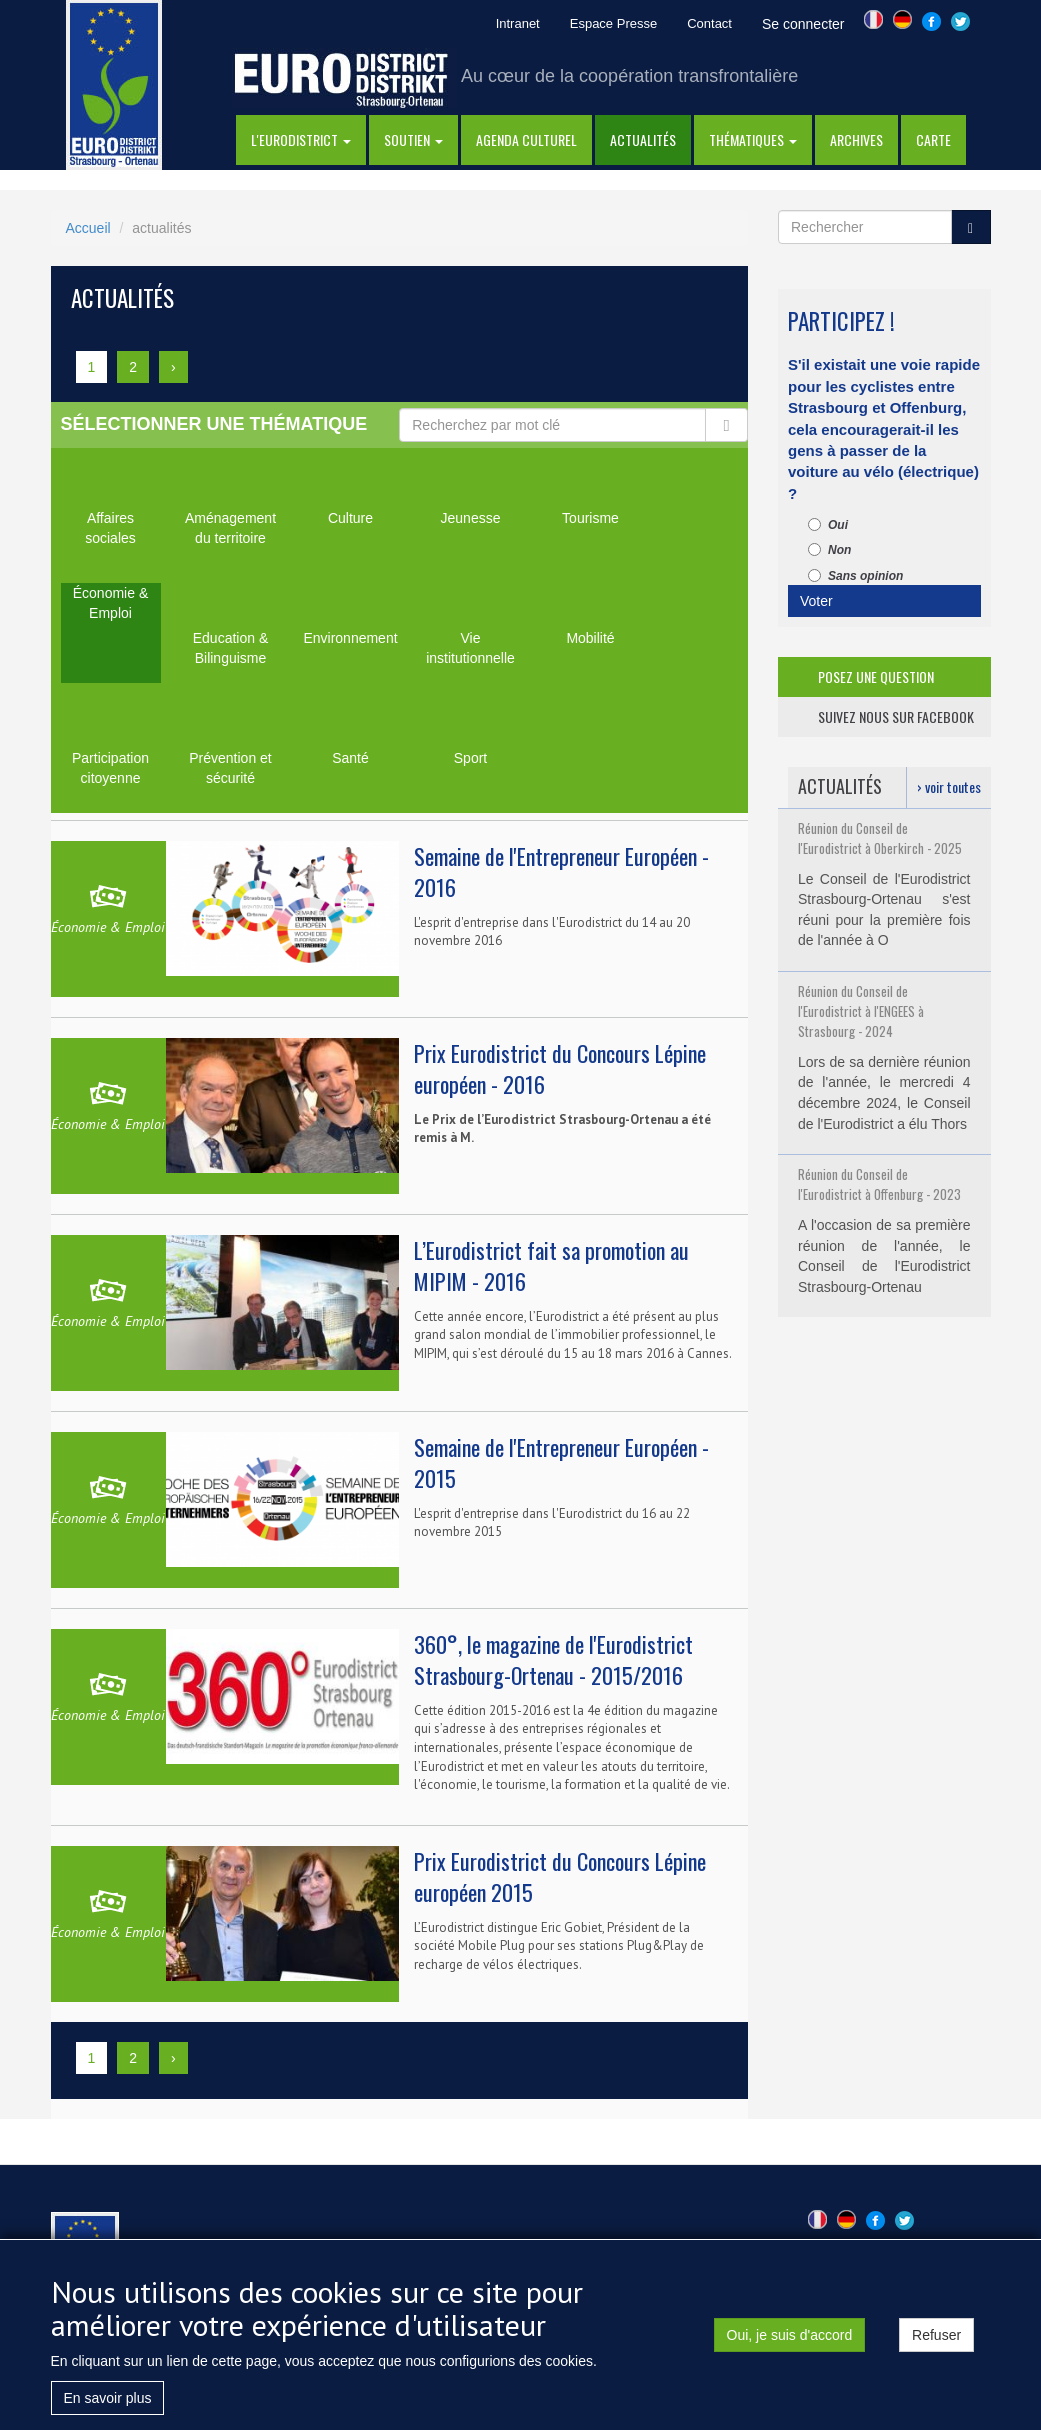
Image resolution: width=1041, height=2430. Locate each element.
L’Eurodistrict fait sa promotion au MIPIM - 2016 (551, 1265)
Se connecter (803, 24)
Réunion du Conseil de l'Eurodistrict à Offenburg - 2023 (879, 1184)
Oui (828, 525)
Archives (856, 139)
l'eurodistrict (301, 139)
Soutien (413, 139)
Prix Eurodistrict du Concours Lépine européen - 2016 (560, 1068)
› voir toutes (949, 786)
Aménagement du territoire (230, 528)
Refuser (936, 2335)
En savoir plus (108, 2398)
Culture (350, 518)
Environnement (350, 638)
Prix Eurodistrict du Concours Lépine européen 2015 (560, 1876)
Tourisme (590, 518)
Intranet (518, 23)
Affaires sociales (110, 528)
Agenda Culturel (526, 139)
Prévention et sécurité (230, 768)
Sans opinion (855, 576)
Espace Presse (613, 23)
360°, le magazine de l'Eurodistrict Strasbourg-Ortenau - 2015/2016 (553, 1659)
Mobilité (590, 638)
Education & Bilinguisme (231, 648)
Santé (350, 758)
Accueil (88, 228)
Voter (816, 601)
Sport (470, 758)
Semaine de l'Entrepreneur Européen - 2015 (561, 1462)
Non (829, 550)
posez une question (876, 676)
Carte (933, 139)
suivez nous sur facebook (896, 716)
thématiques (753, 139)
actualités (643, 139)
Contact (709, 23)
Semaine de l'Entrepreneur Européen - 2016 (561, 871)
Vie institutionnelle (470, 648)
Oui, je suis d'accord (790, 2335)
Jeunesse (471, 518)
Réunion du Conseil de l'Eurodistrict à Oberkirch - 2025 (880, 838)
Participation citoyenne (110, 768)
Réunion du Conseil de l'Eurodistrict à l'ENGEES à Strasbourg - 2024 (861, 1011)
